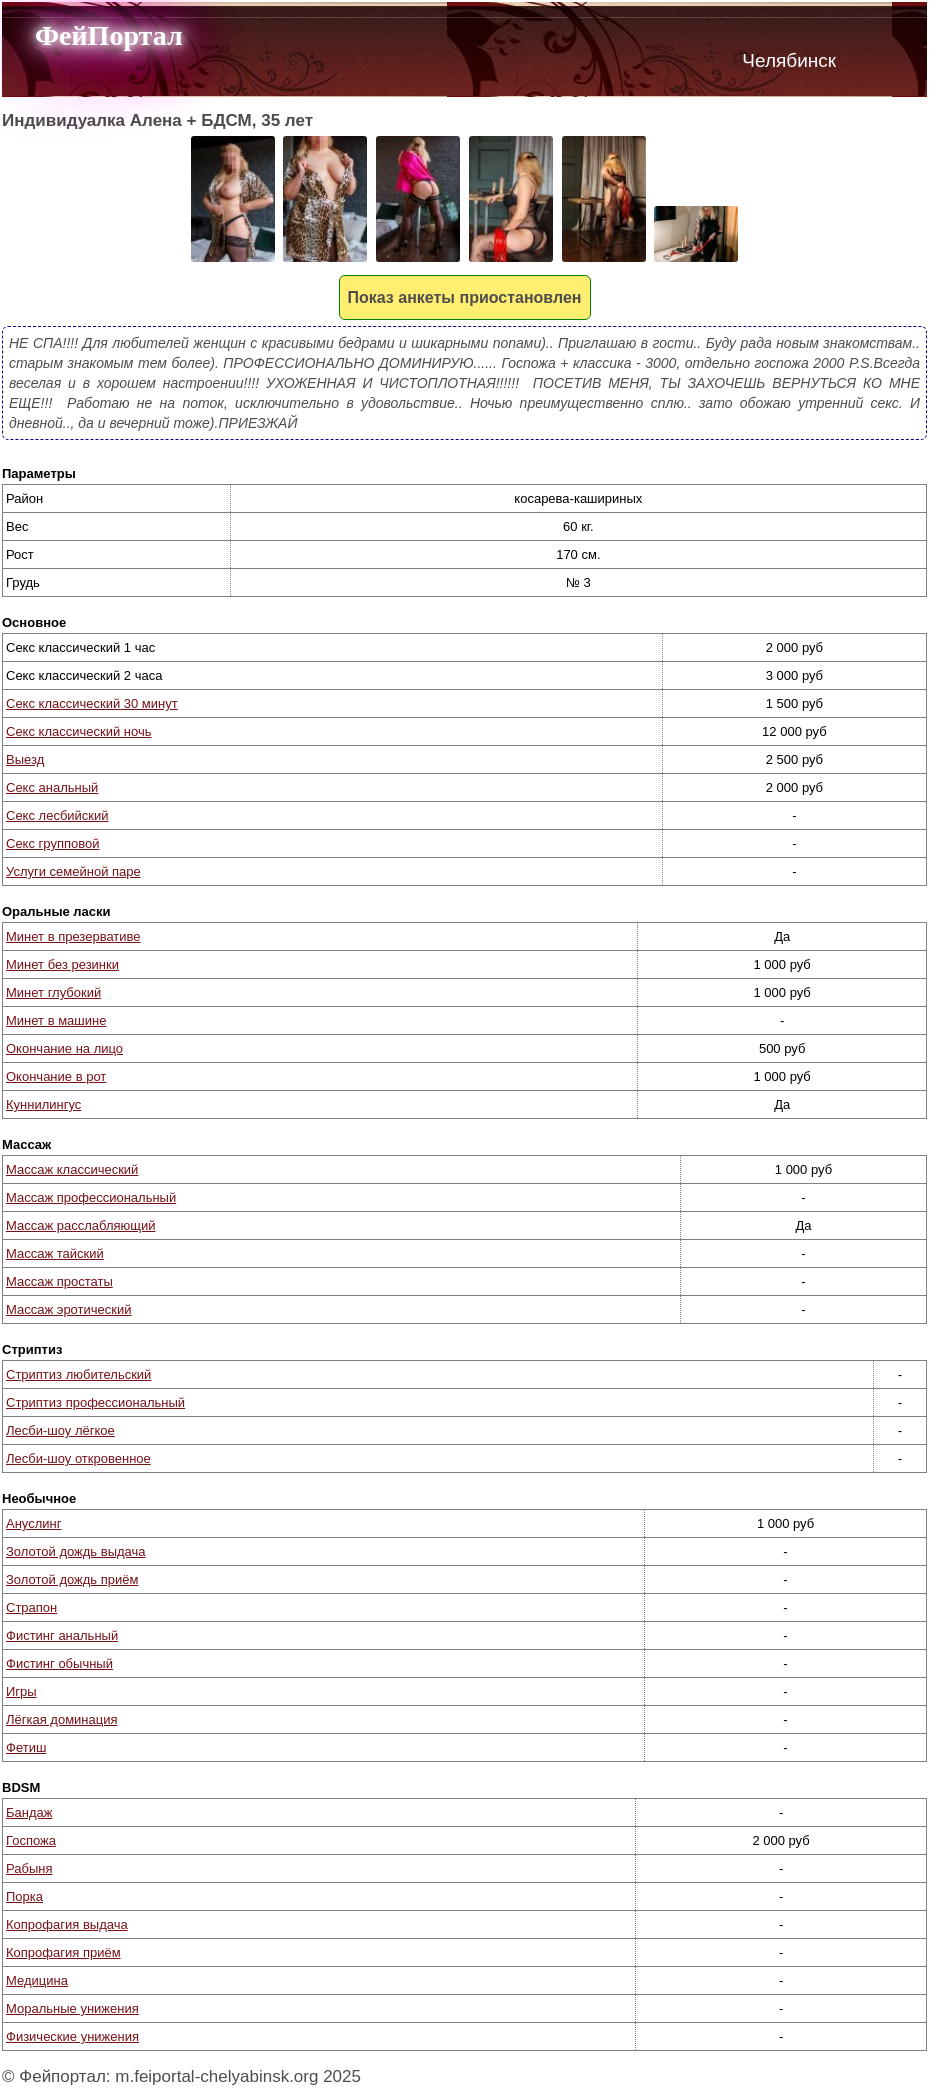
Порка (24, 1896)
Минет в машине (56, 1020)
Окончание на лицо (64, 1048)
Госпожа (31, 1840)
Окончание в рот (56, 1076)
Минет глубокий (53, 992)
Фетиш (26, 1747)
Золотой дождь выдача (76, 1551)
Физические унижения (72, 2036)
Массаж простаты (59, 1281)
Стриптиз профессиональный (95, 1402)
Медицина (37, 1980)
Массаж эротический (68, 1309)
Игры (21, 1691)
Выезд (25, 759)
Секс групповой (52, 843)
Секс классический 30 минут (92, 703)
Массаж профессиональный (91, 1197)
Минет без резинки (62, 964)
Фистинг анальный (62, 1635)
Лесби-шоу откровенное (78, 1458)
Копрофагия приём (63, 1952)
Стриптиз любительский (78, 1374)
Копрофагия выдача (67, 1924)
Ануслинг (33, 1523)
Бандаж (29, 1812)
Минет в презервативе (73, 936)
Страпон (31, 1607)
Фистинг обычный (59, 1663)
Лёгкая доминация (62, 1719)
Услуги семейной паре (73, 871)
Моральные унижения (72, 2008)
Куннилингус (43, 1104)
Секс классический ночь (78, 731)
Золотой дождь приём (72, 1579)
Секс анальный (52, 787)
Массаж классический (72, 1169)
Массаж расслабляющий (80, 1225)
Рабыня (29, 1868)
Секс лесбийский (57, 815)
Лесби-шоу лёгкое (60, 1430)
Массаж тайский (55, 1253)
